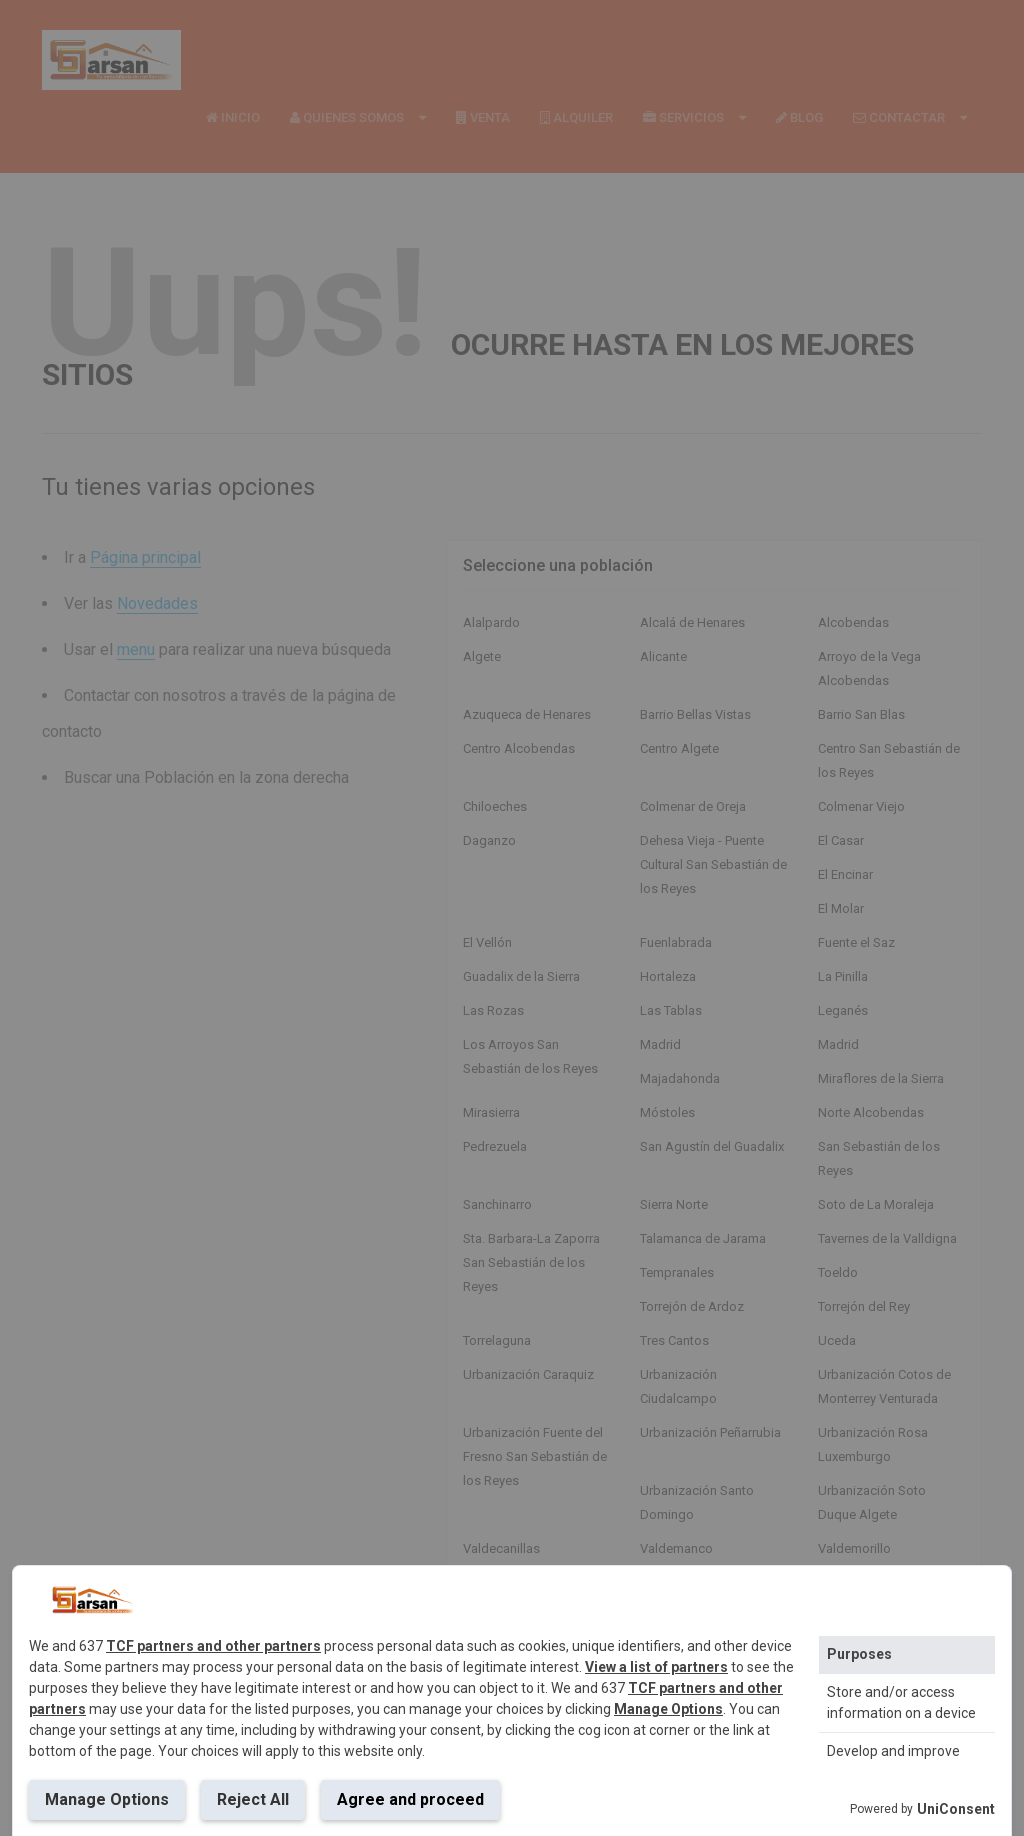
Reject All (253, 1799)
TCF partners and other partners (213, 1646)
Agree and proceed (410, 1799)
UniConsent (956, 1809)
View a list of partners (656, 1667)
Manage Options (668, 1709)
